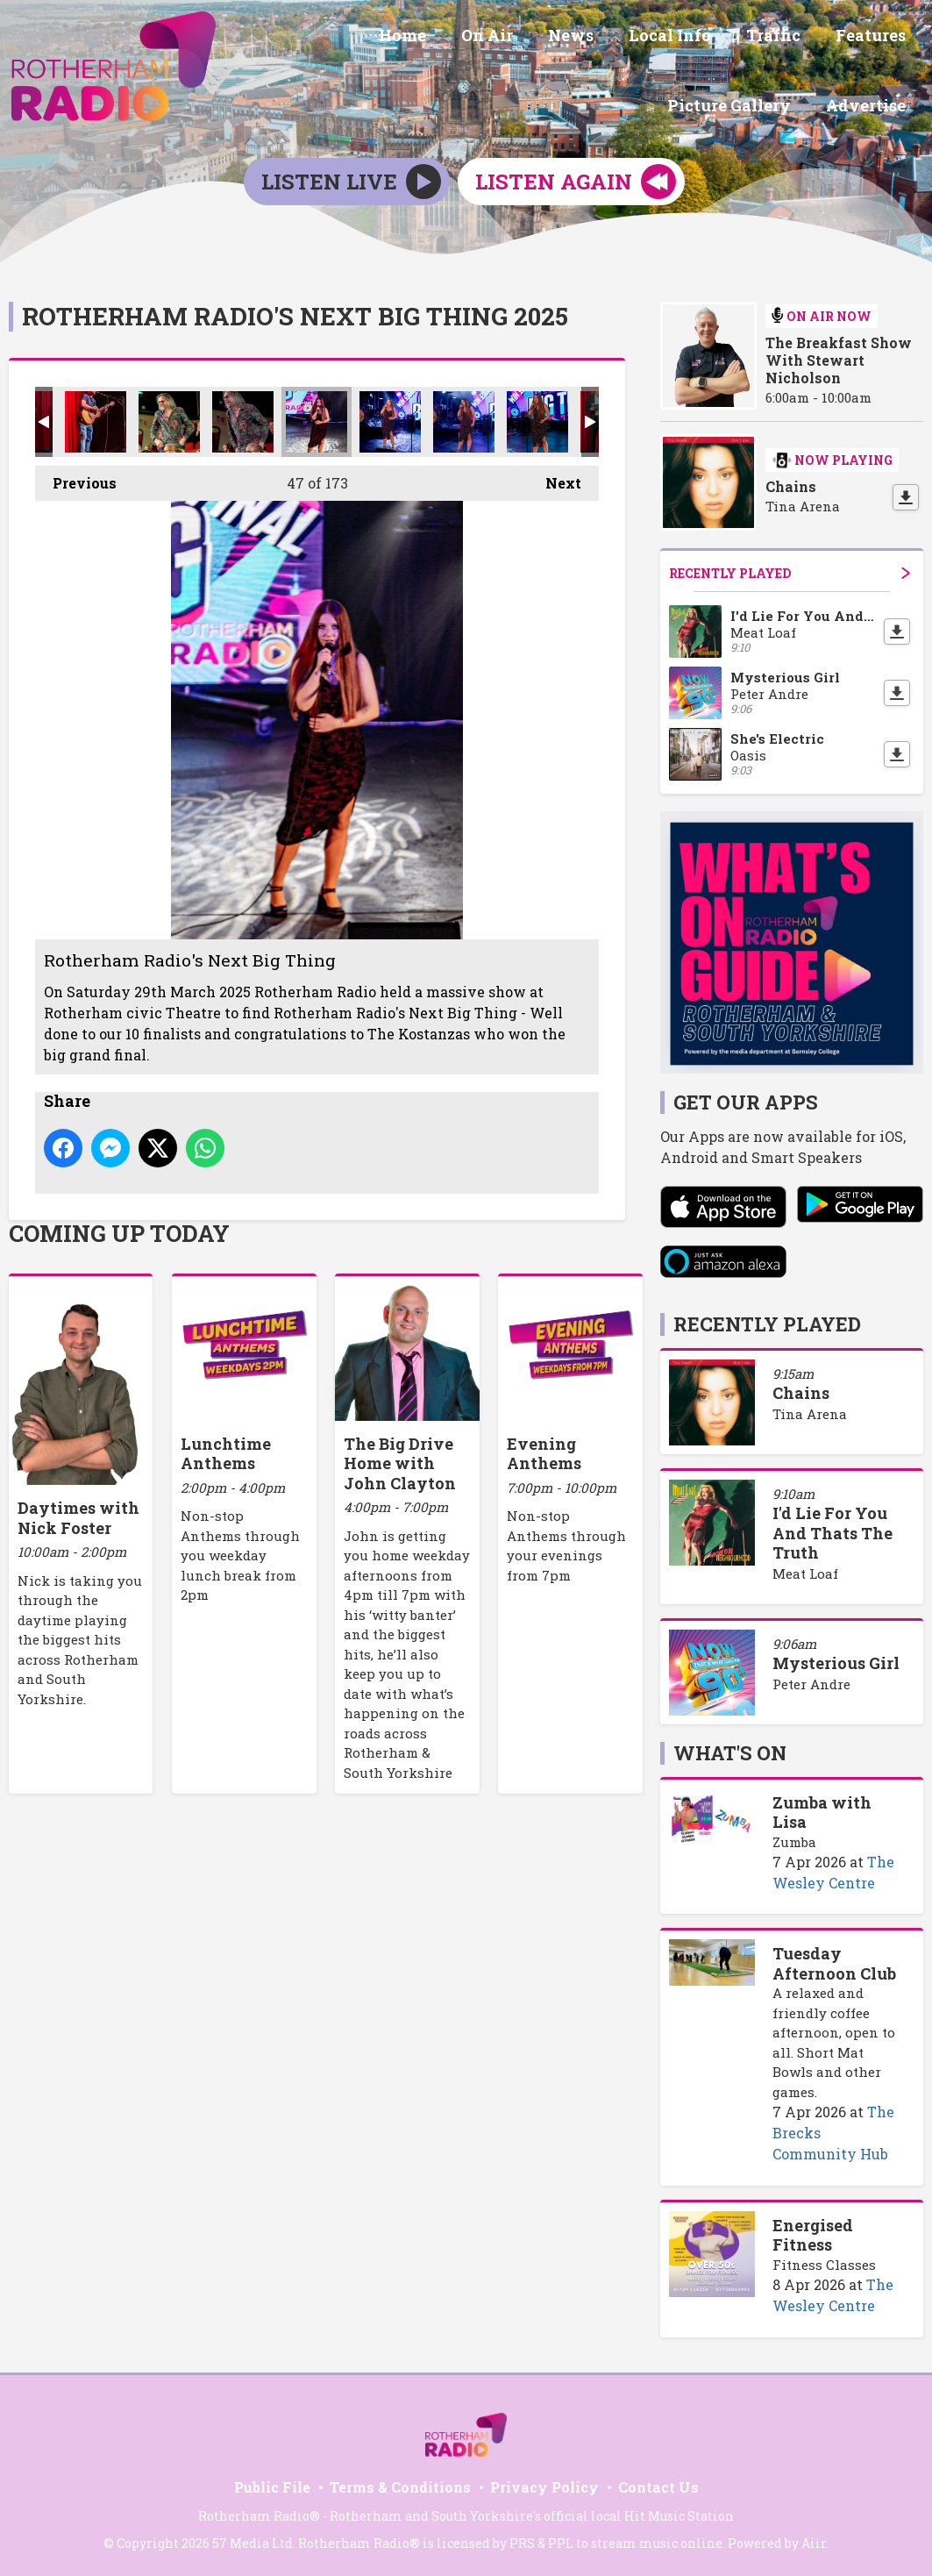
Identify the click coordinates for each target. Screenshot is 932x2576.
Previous (76, 475)
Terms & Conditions (400, 2484)
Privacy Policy (544, 2484)
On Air (367, 37)
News (443, 37)
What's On (729, 1750)
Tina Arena (809, 1410)
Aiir (813, 2540)
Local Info (535, 37)
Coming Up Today (119, 1230)
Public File (272, 2484)
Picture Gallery (847, 37)
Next (554, 475)
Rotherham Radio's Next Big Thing (95, 418)
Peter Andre (811, 1681)
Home (289, 37)
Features (722, 37)
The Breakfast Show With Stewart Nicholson (838, 357)
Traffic (632, 37)
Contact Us (658, 2484)
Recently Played (789, 569)
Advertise (869, 102)
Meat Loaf (805, 1570)
